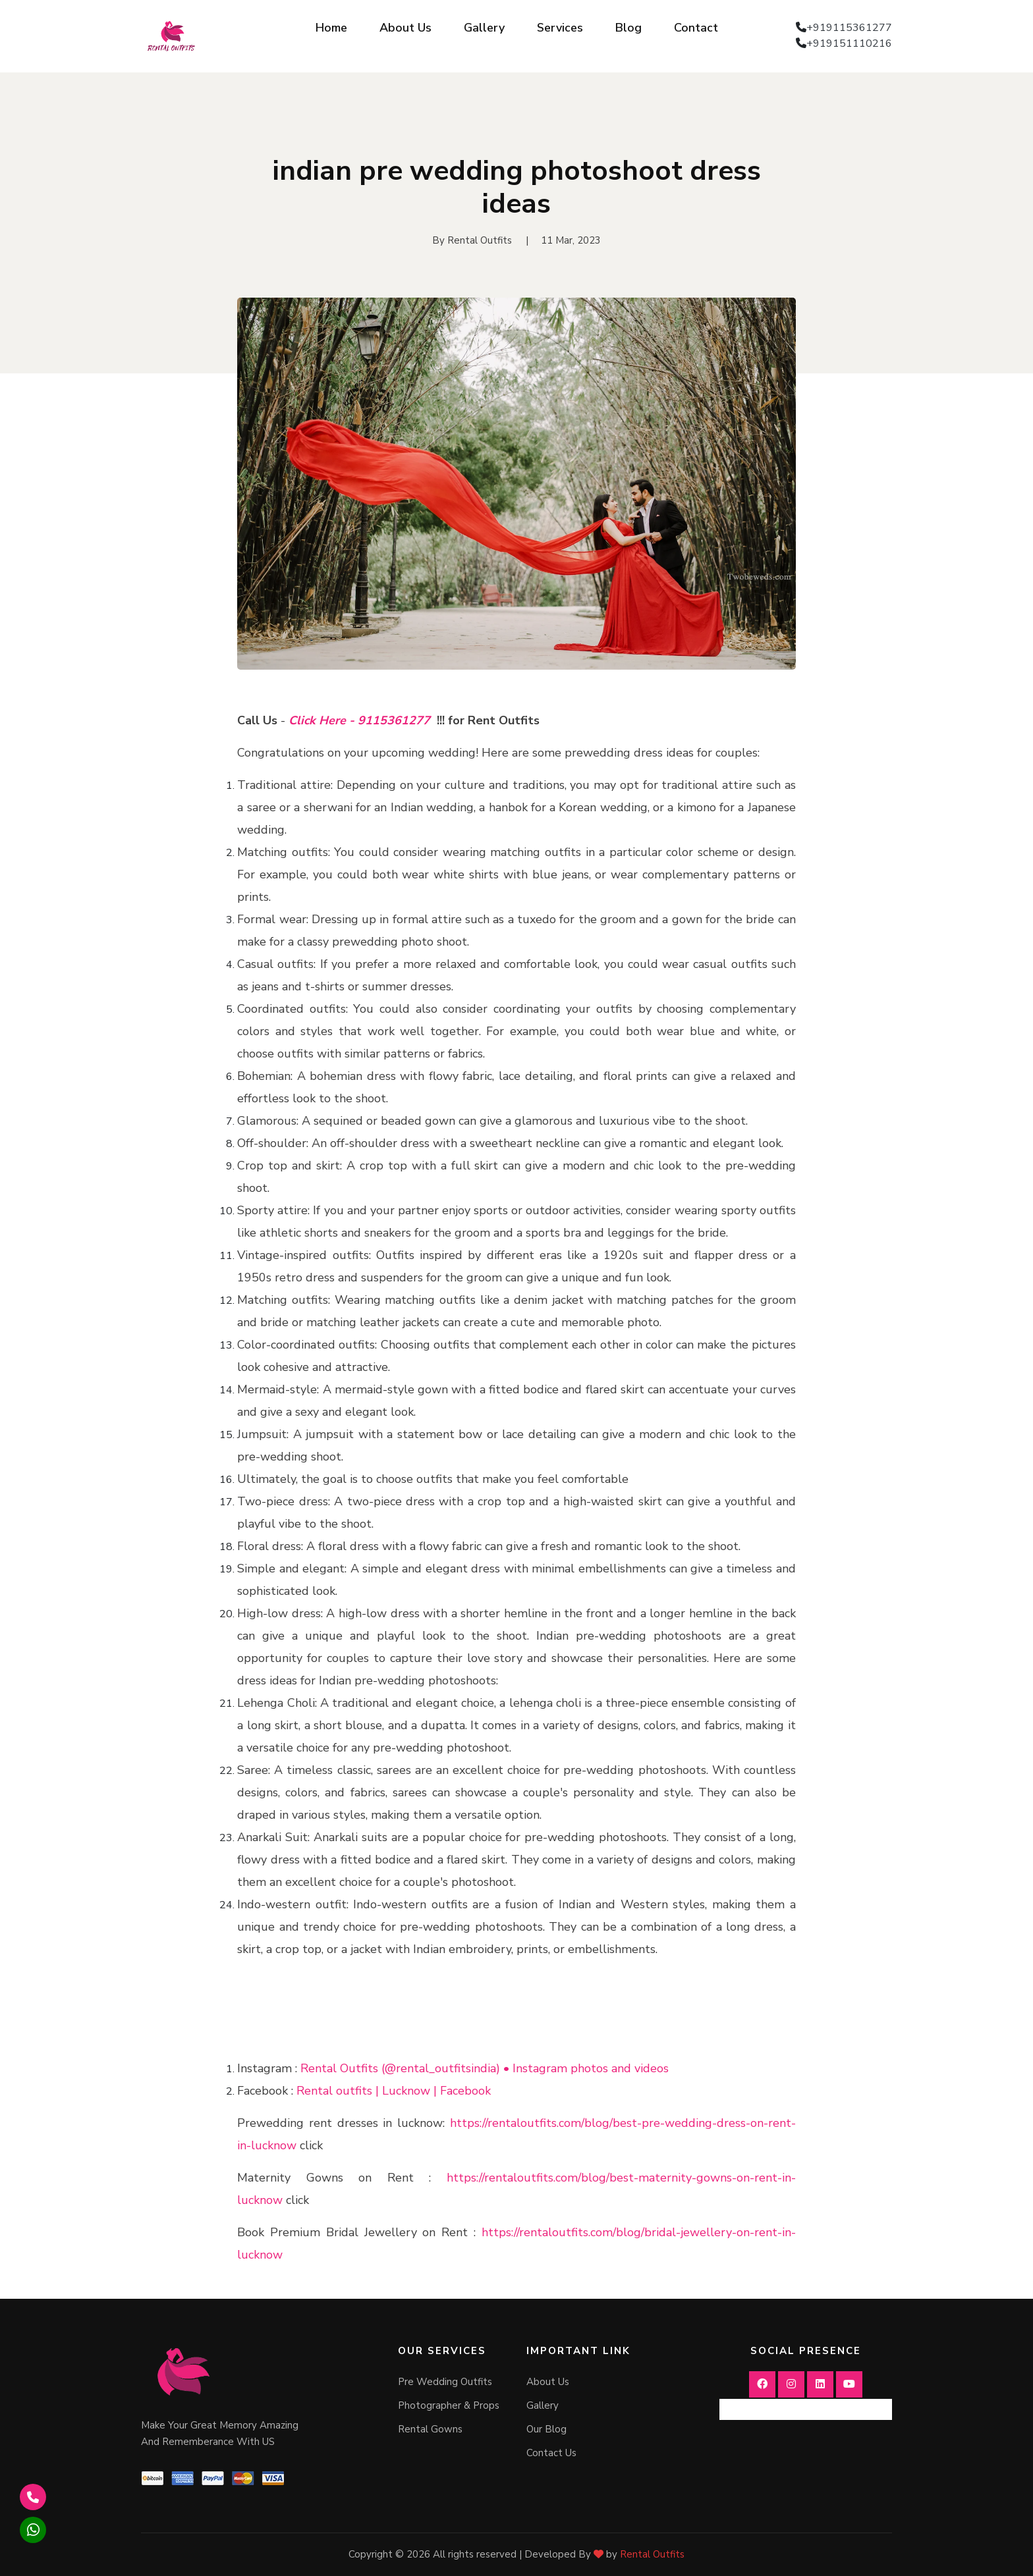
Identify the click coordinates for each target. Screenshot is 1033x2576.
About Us (405, 28)
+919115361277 (849, 27)
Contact (696, 28)
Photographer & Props (448, 2405)
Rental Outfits (652, 2554)
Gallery (484, 28)
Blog (628, 28)
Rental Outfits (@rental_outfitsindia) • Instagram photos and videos (484, 2068)
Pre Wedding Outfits (445, 2381)
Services (560, 28)
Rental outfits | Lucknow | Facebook (393, 2091)
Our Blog (546, 2429)
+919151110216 (849, 43)
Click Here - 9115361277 (359, 720)
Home (331, 28)
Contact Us (551, 2452)
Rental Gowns (430, 2429)
